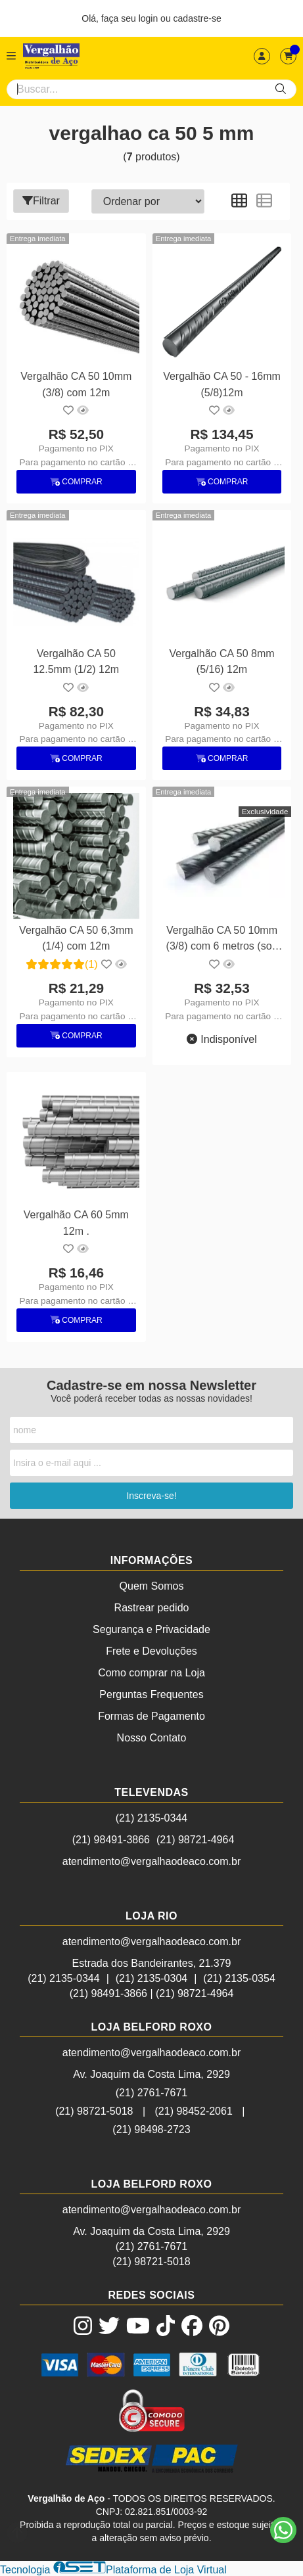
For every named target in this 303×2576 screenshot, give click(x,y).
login (149, 18)
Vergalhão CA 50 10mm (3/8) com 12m (75, 384)
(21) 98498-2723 (151, 2129)
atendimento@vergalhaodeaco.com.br (151, 1861)
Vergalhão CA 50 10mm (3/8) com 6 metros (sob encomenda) (222, 940)
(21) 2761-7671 (151, 2092)
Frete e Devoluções (151, 1651)
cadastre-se (197, 18)
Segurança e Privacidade (151, 1629)
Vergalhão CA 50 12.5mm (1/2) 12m (76, 661)
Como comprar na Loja (151, 1672)
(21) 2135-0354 (239, 1978)
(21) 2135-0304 (151, 1978)
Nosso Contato (152, 1737)
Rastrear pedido (151, 1607)
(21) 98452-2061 (194, 2111)
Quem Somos (152, 1586)
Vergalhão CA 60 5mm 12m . (76, 1222)
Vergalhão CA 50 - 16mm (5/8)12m (222, 384)
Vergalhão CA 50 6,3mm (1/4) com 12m (76, 938)
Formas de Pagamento (151, 1716)
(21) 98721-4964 (195, 1839)
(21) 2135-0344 (151, 1818)
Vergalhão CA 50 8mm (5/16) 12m (221, 661)
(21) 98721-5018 (94, 2111)
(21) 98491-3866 (111, 1839)
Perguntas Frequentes (151, 1694)
